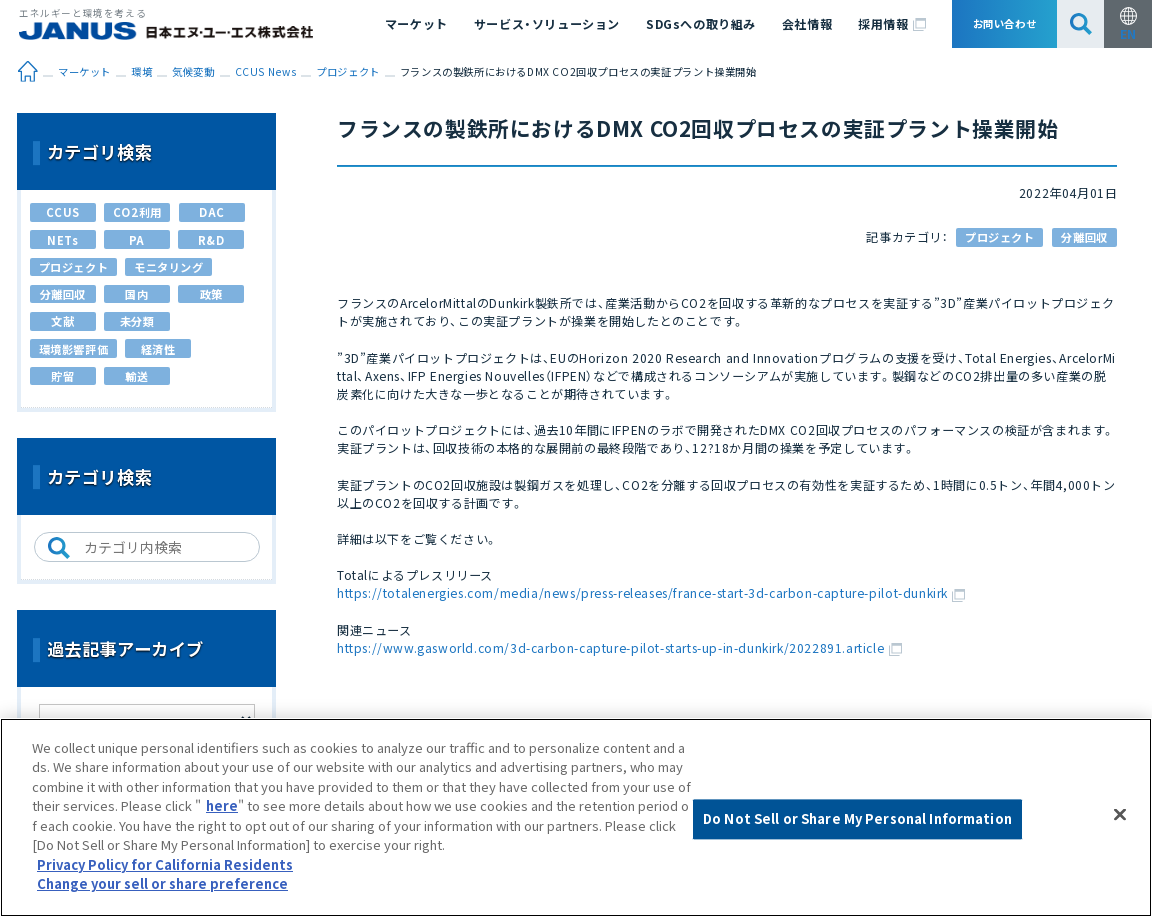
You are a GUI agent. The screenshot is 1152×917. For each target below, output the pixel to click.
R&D (211, 240)
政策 (211, 294)
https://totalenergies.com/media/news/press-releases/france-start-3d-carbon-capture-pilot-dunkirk (651, 592)
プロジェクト (1000, 237)
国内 (136, 294)
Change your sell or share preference (162, 883)
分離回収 (1084, 237)
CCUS (63, 212)
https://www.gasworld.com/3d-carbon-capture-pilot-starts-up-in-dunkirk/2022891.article (619, 647)
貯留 (62, 376)
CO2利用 (137, 212)
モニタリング (169, 267)
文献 (62, 321)
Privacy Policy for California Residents (165, 864)
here (222, 805)
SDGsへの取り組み (701, 23)
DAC (212, 212)
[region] (576, 817)
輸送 (136, 376)
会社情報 (807, 23)
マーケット (416, 23)
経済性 (158, 349)
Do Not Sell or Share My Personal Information (857, 819)
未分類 (137, 321)
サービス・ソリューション (547, 23)
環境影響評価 (74, 349)
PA (137, 240)
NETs (62, 240)
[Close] (1120, 815)
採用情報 (892, 23)
